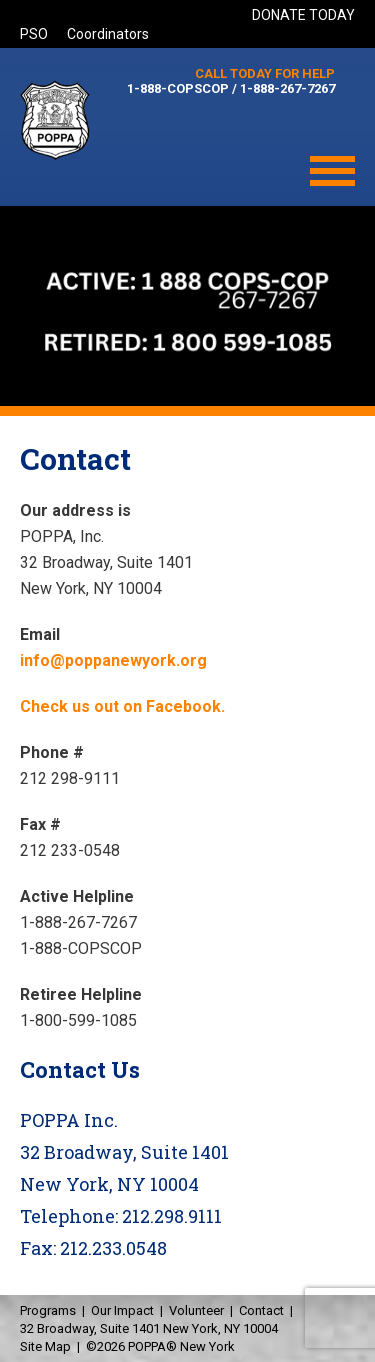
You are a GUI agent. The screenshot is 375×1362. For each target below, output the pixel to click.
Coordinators (108, 34)
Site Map (45, 1346)
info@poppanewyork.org (113, 660)
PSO (34, 34)
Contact (261, 1310)
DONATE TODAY (303, 15)
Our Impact (122, 1310)
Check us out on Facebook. (122, 706)
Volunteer (196, 1310)
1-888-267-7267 (287, 88)
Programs (48, 1310)
